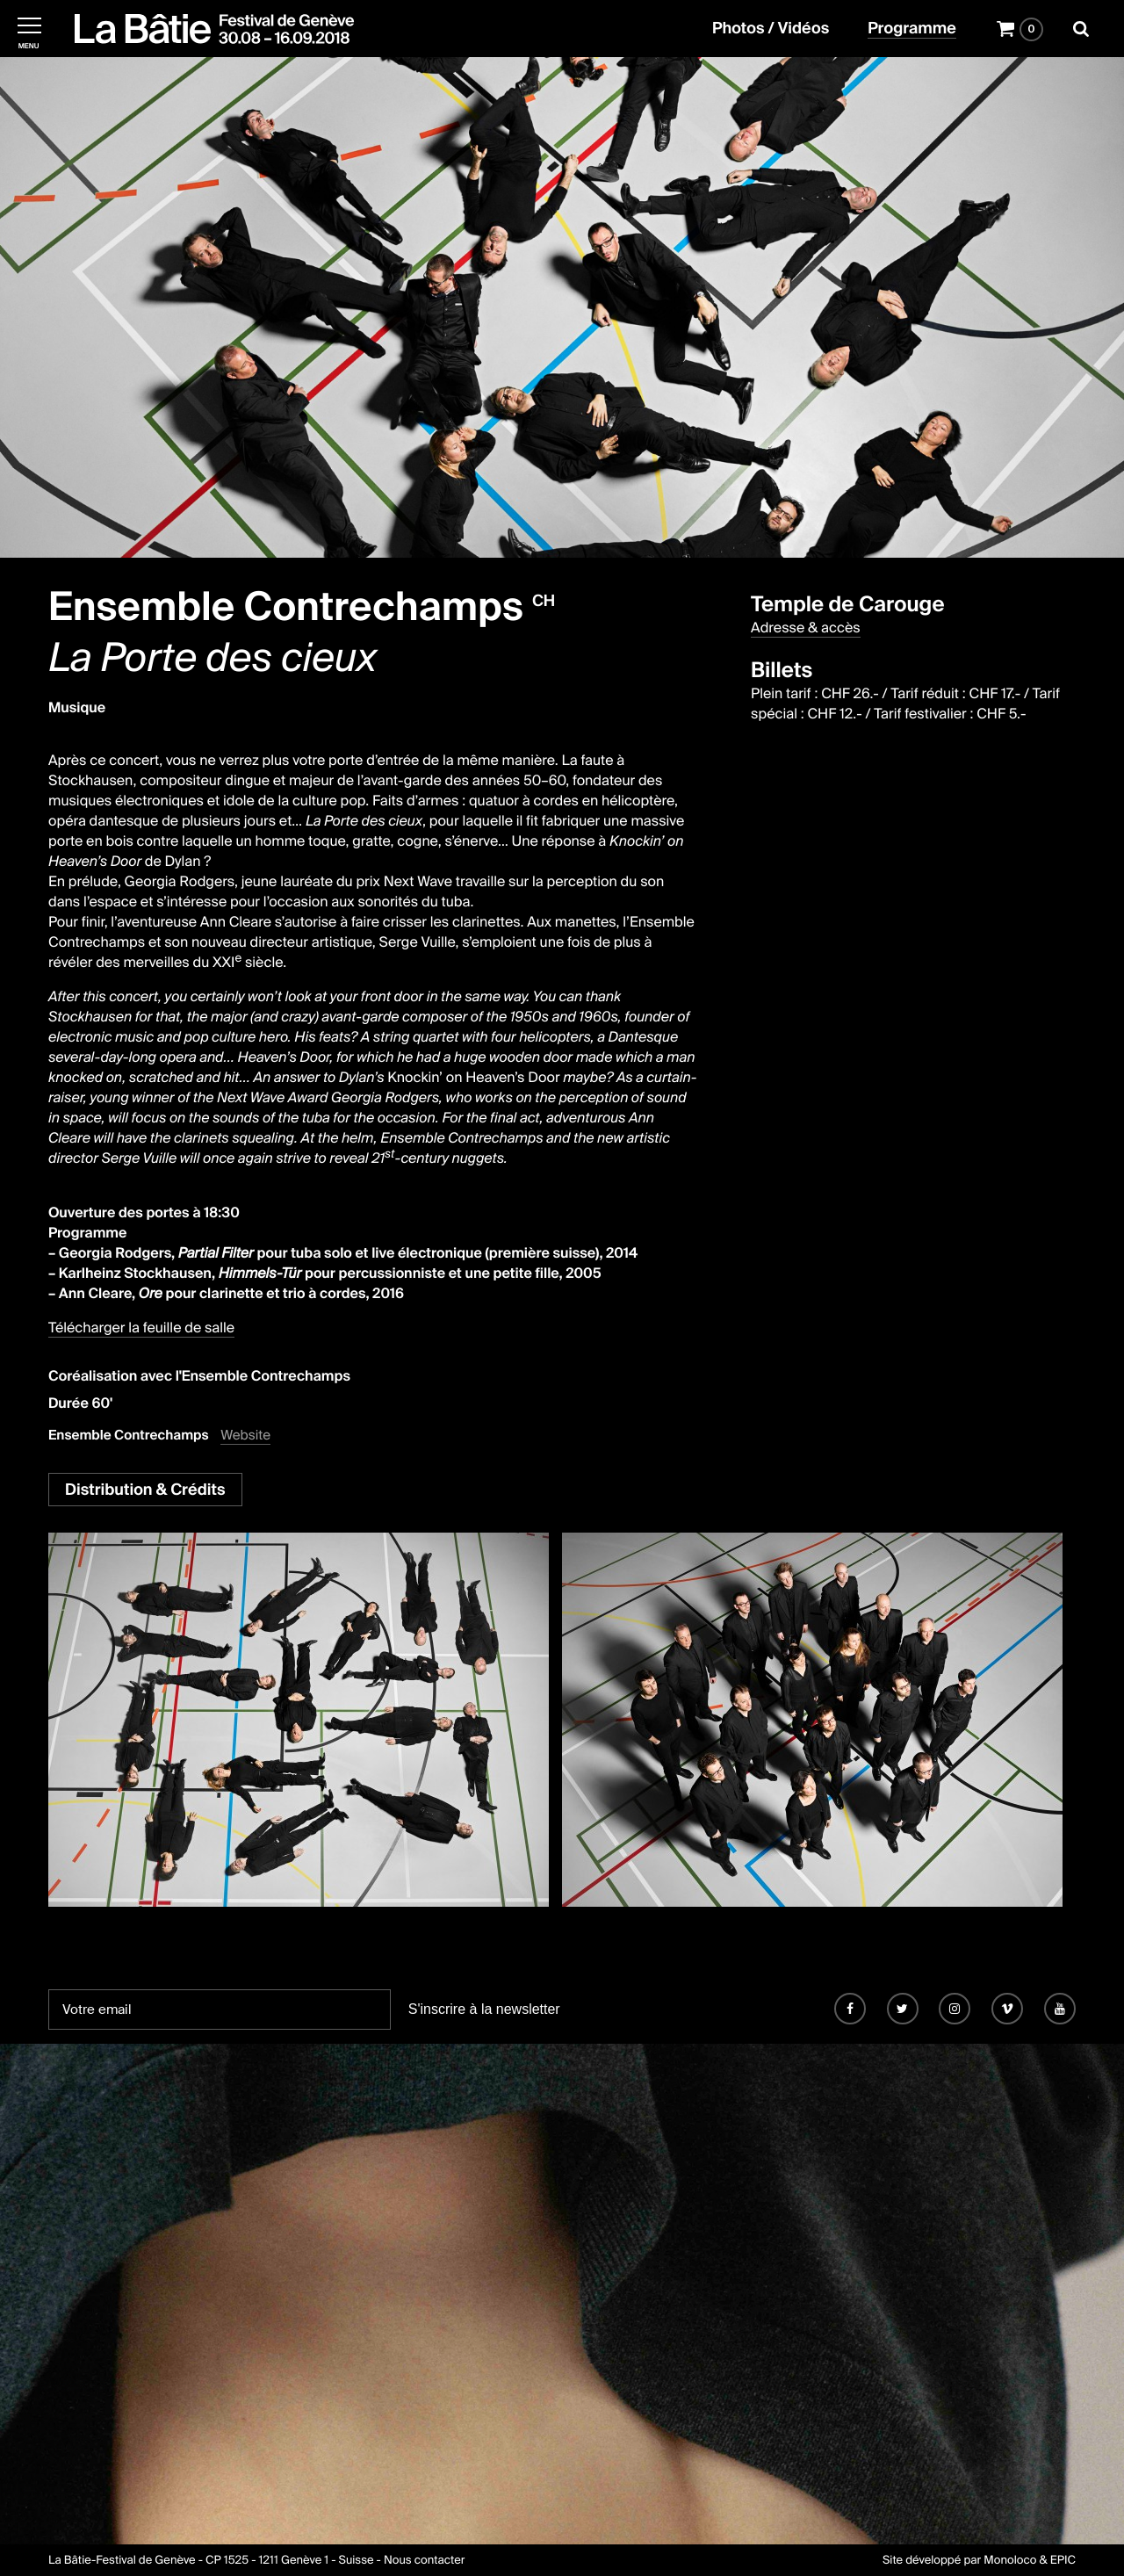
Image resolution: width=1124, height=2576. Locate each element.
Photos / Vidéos (770, 29)
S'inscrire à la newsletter (484, 2009)
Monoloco (1010, 2560)
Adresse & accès (806, 627)
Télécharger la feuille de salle (141, 1327)
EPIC (1063, 2560)
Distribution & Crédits (145, 1489)
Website (245, 1435)
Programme (912, 29)
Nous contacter (424, 2560)
